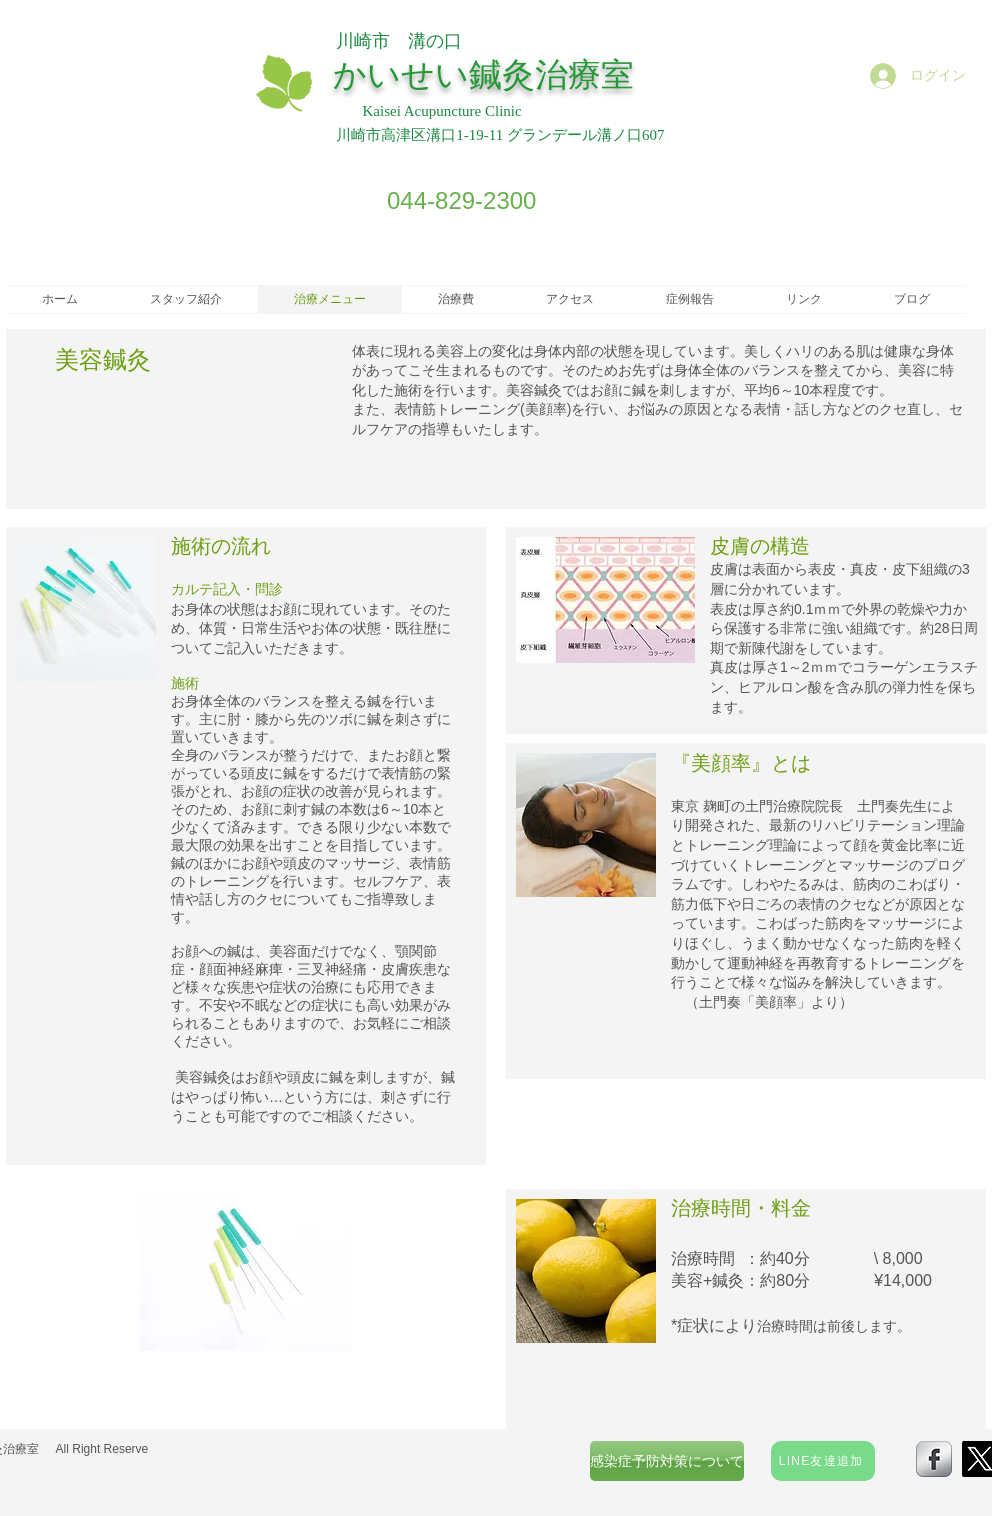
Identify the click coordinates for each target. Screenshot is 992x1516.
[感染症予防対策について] (667, 1461)
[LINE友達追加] (823, 1461)
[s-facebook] (934, 1459)
